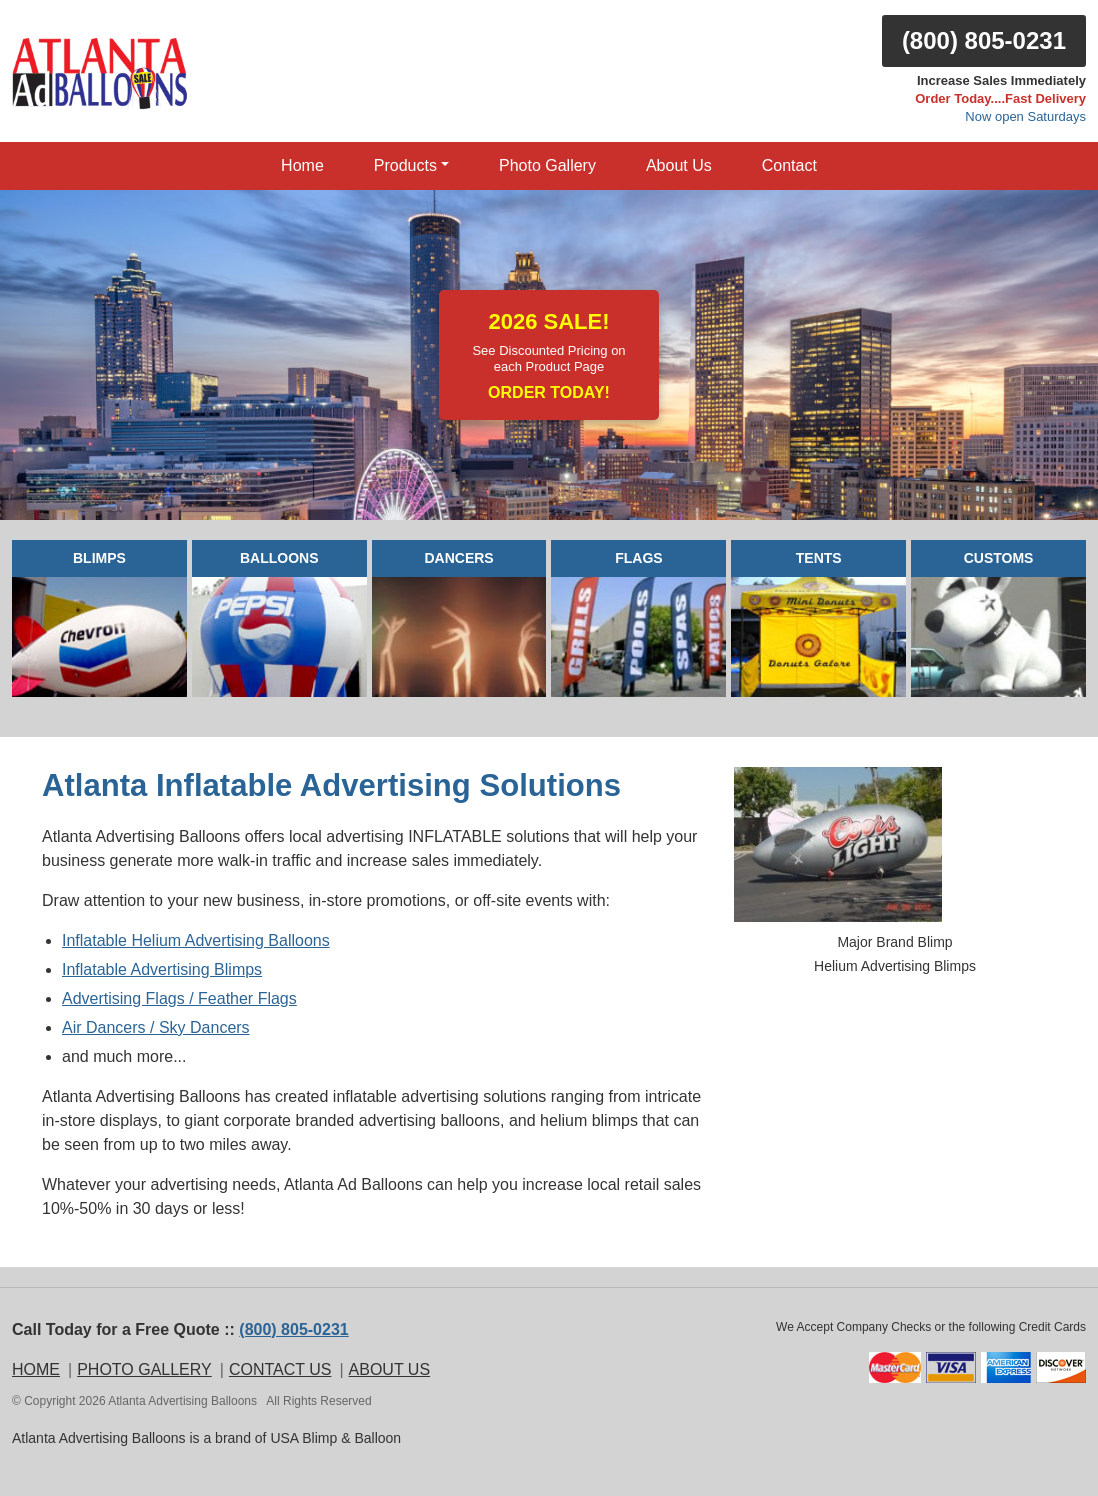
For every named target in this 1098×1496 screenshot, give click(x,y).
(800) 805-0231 (984, 40)
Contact (789, 165)
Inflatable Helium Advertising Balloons (196, 940)
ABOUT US (390, 1369)
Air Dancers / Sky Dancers (156, 1027)
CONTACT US (280, 1369)
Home (302, 165)
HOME (36, 1369)
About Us (679, 165)
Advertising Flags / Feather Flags (179, 998)
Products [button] (405, 165)
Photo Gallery (547, 165)
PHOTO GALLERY (144, 1369)
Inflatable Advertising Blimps (162, 969)
